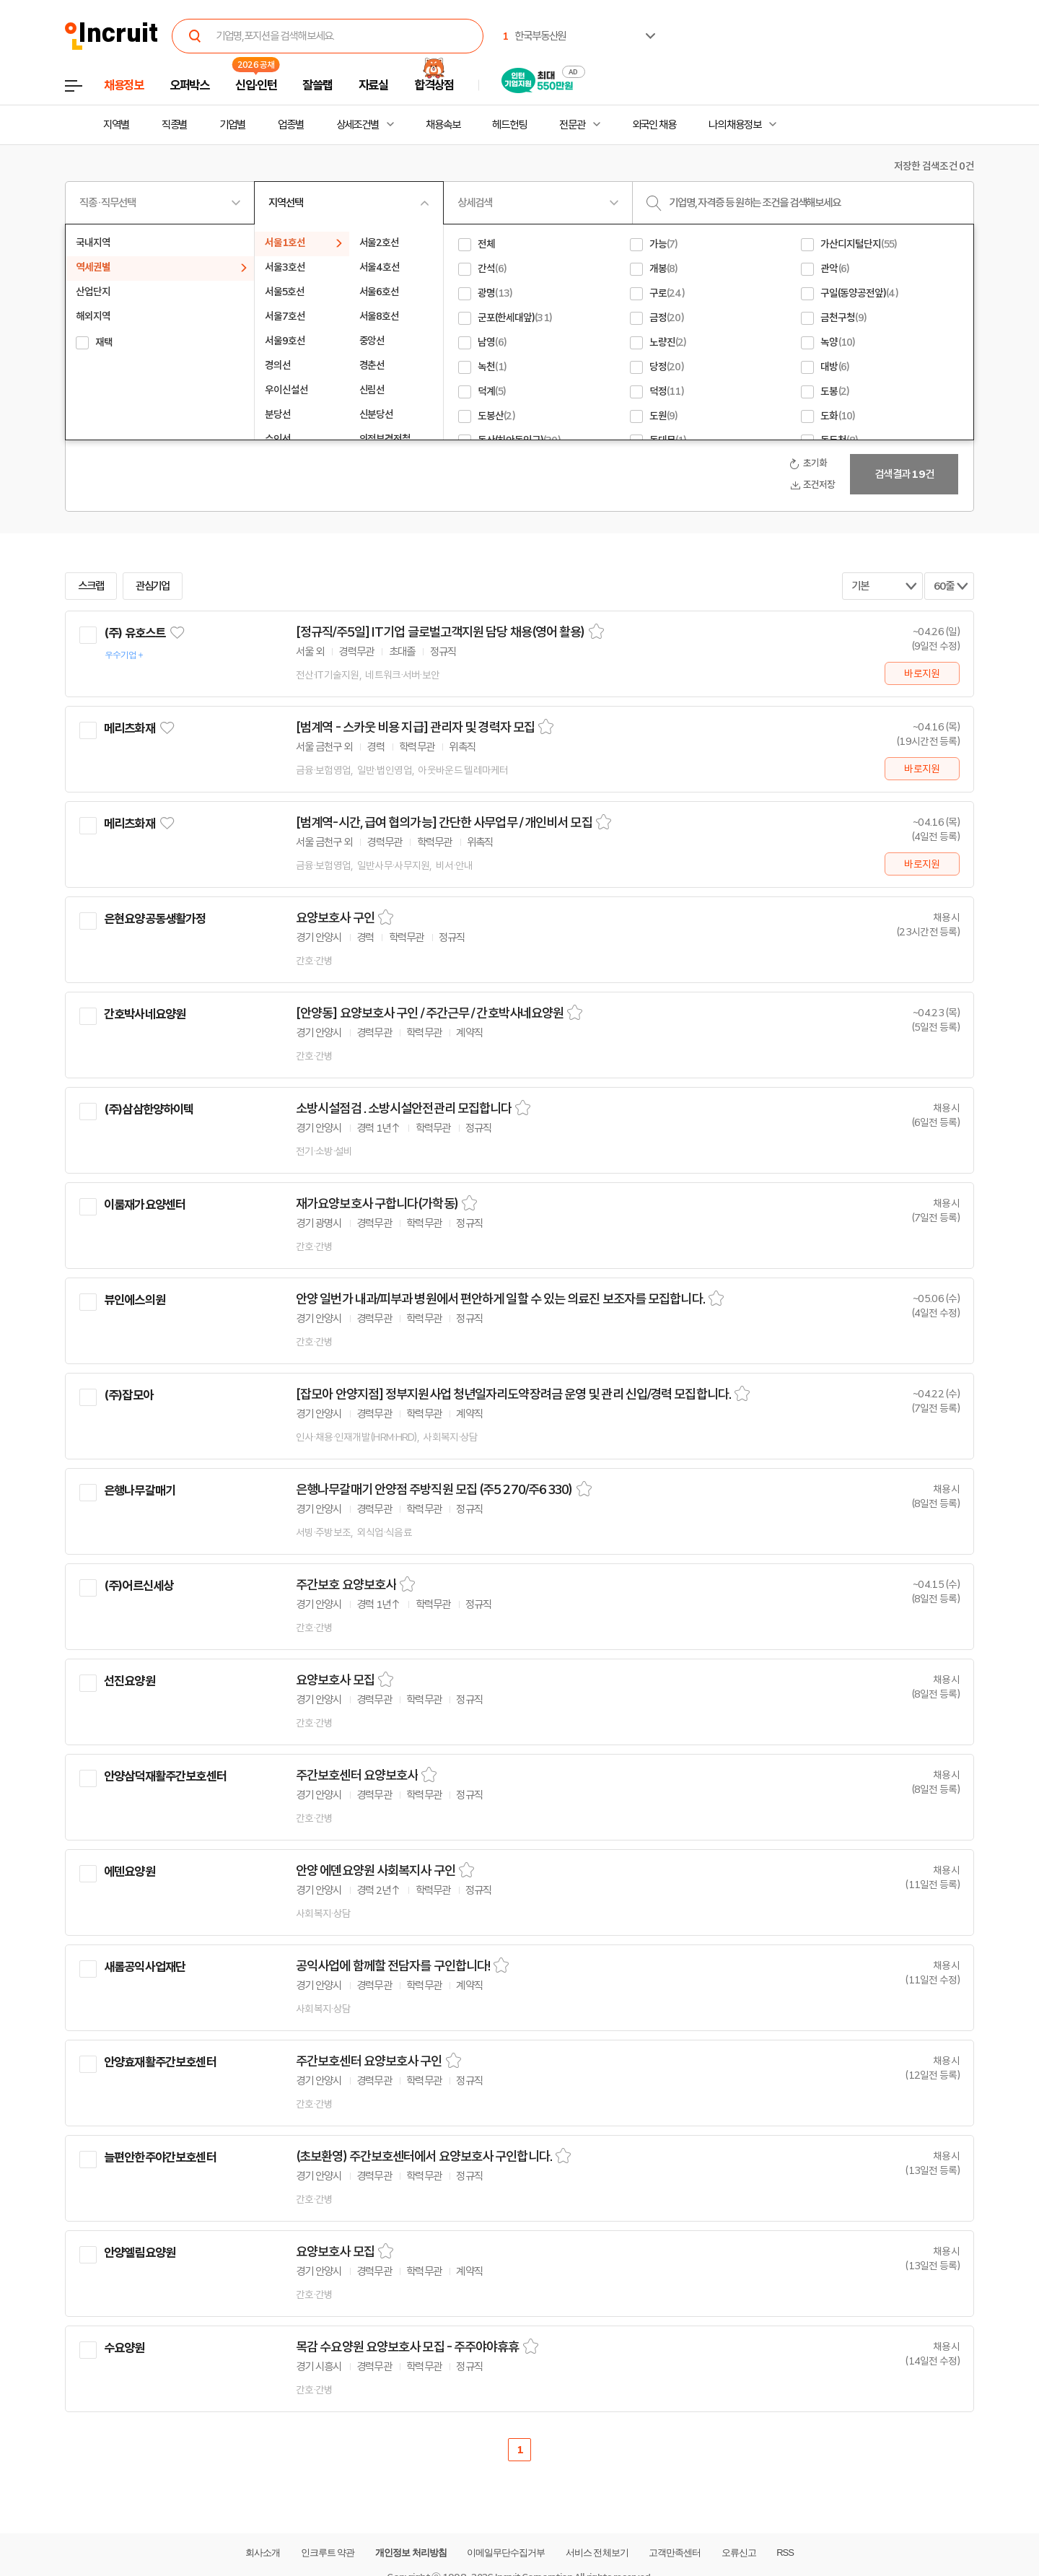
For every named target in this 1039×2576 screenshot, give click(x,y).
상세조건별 (357, 125)
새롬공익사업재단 (144, 1967)
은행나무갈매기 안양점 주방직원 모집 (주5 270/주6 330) (434, 1489)
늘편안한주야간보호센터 (160, 2157)
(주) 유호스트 (134, 633)
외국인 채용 (654, 125)
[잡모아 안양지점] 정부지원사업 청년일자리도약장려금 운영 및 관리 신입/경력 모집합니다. (513, 1394)
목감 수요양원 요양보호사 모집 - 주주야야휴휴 (408, 2347)
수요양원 (124, 2348)
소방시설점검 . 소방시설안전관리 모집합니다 (404, 1108)
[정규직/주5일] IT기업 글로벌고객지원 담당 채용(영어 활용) (440, 632)
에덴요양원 (129, 1871)
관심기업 (153, 586)
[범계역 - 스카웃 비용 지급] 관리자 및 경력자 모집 (415, 727)
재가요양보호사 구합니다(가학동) (377, 1204)
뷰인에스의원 (134, 1300)
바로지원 (921, 673)
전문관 (572, 125)
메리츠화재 (129, 728)
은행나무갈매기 (139, 1490)
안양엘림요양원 (139, 2253)
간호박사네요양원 (144, 1014)
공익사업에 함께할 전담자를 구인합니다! (393, 1966)
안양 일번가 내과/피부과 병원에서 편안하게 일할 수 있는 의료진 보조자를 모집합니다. (500, 1299)
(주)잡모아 (128, 1395)
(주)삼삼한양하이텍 (149, 1109)
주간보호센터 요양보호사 (357, 1775)
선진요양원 (129, 1681)
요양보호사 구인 (335, 918)
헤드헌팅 (509, 125)
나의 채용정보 (735, 125)
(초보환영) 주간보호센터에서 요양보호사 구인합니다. (424, 2156)
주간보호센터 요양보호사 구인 (369, 2061)
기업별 (232, 125)
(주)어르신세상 (138, 1586)
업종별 (291, 125)
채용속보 (443, 125)
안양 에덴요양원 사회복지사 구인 (375, 1870)
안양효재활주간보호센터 (160, 2062)
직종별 (175, 125)
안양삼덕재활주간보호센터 (165, 1776)
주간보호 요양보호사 (346, 1585)
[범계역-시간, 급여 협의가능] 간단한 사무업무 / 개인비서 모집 (444, 822)
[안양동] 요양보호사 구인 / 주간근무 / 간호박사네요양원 (430, 1013)
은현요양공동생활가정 (155, 919)
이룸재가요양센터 (144, 1205)
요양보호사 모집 (335, 1680)
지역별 (116, 125)
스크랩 (91, 586)
